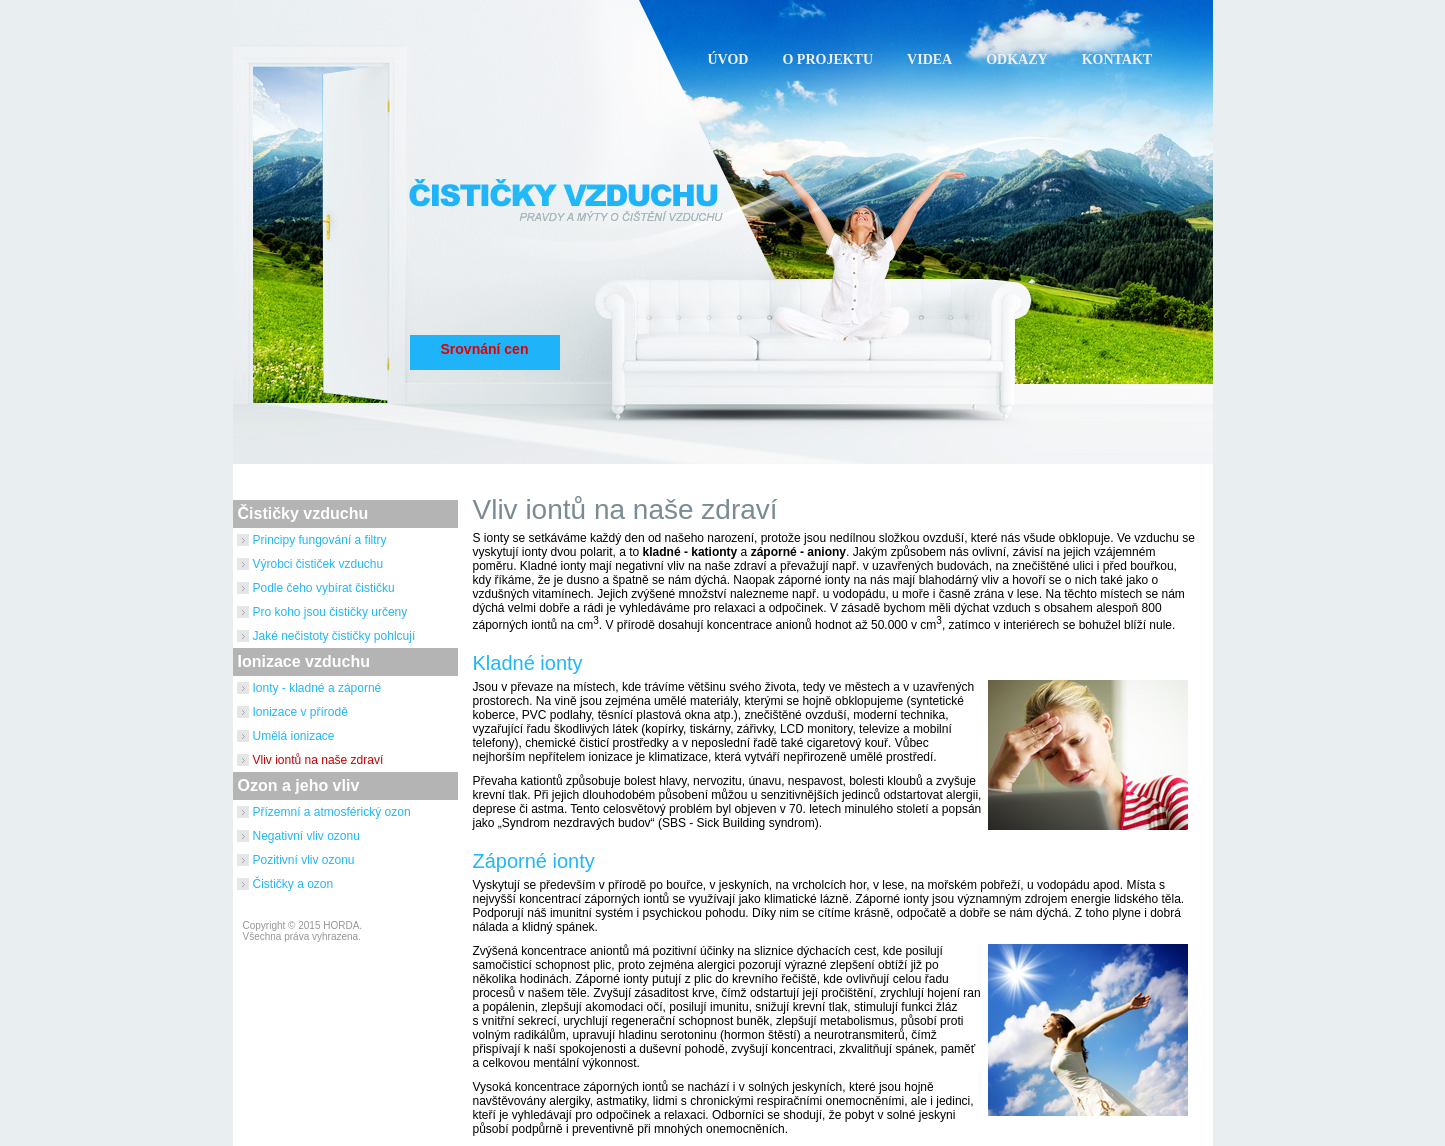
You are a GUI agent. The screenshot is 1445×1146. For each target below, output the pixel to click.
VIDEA (929, 59)
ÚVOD (728, 59)
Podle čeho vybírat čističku (324, 588)
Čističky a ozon (293, 884)
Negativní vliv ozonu (306, 836)
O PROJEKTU (827, 59)
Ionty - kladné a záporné (317, 688)
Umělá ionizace (294, 736)
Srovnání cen (485, 349)
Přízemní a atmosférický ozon (332, 812)
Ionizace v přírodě (300, 712)
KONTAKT (1117, 59)
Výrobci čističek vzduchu (318, 564)
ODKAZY (1016, 59)
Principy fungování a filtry (320, 540)
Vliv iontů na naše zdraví (318, 760)
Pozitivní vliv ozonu (304, 860)
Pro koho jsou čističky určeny (330, 612)
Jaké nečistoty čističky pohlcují (334, 636)
